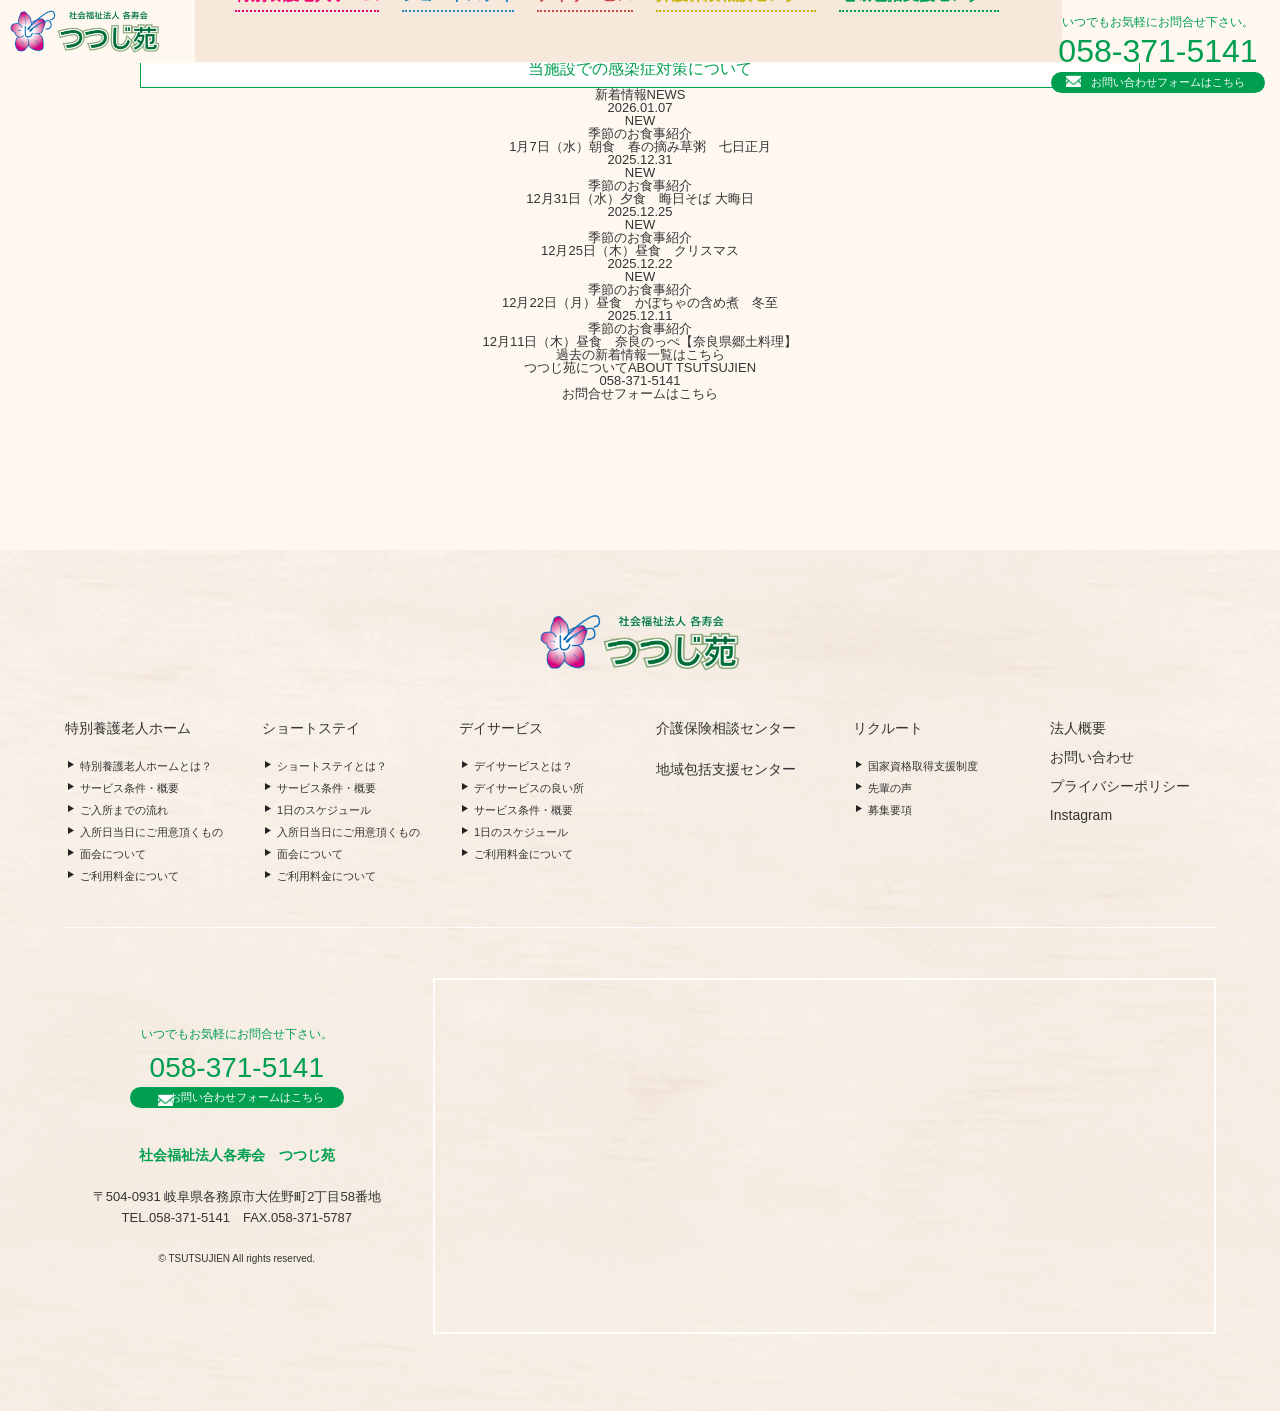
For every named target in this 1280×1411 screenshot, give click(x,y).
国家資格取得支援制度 (923, 766)
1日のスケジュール (324, 810)
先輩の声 (890, 788)
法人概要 (933, 67)
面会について (113, 854)
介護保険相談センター (642, 54)
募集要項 (890, 810)
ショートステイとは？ (332, 766)
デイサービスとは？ (523, 766)
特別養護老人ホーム (258, 54)
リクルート (932, 45)
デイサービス (507, 54)
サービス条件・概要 (129, 788)
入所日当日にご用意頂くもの (151, 832)
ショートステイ (393, 54)
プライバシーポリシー (1120, 786)
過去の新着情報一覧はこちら (640, 354)
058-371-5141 (1163, 49)
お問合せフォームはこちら (640, 393)
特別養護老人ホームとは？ (146, 766)
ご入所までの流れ (124, 810)
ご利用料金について (129, 876)
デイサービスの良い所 (529, 788)
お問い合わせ (1092, 757)
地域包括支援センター (805, 54)
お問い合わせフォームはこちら (1173, 79)
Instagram (1081, 815)
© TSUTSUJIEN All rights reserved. (236, 1265)
